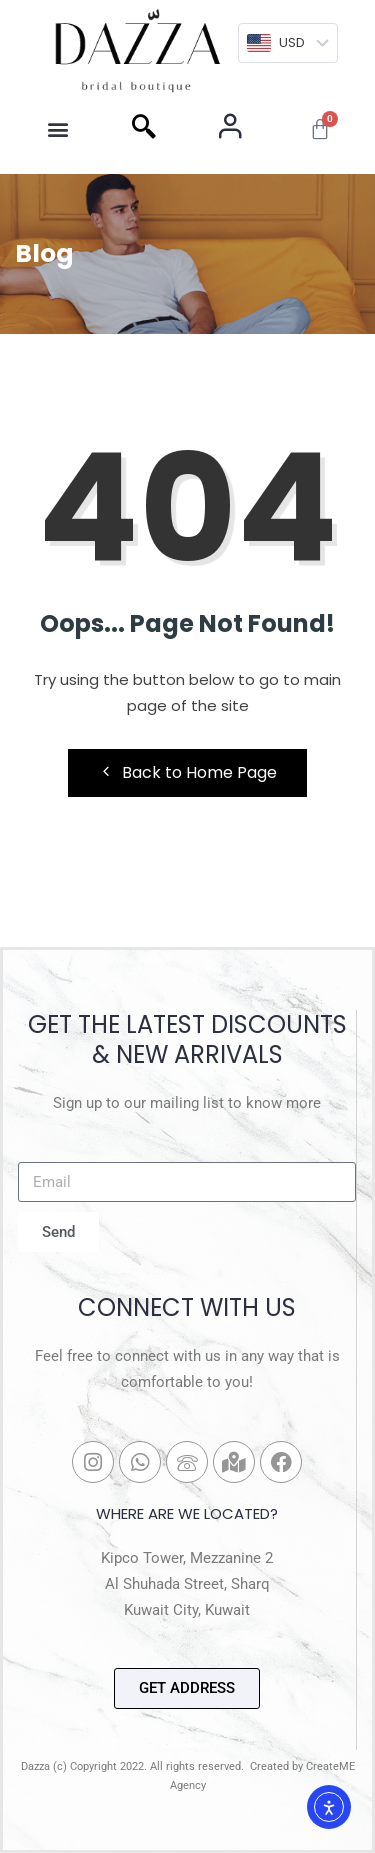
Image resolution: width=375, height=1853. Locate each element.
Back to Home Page (187, 772)
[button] (58, 129)
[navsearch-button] (144, 129)
